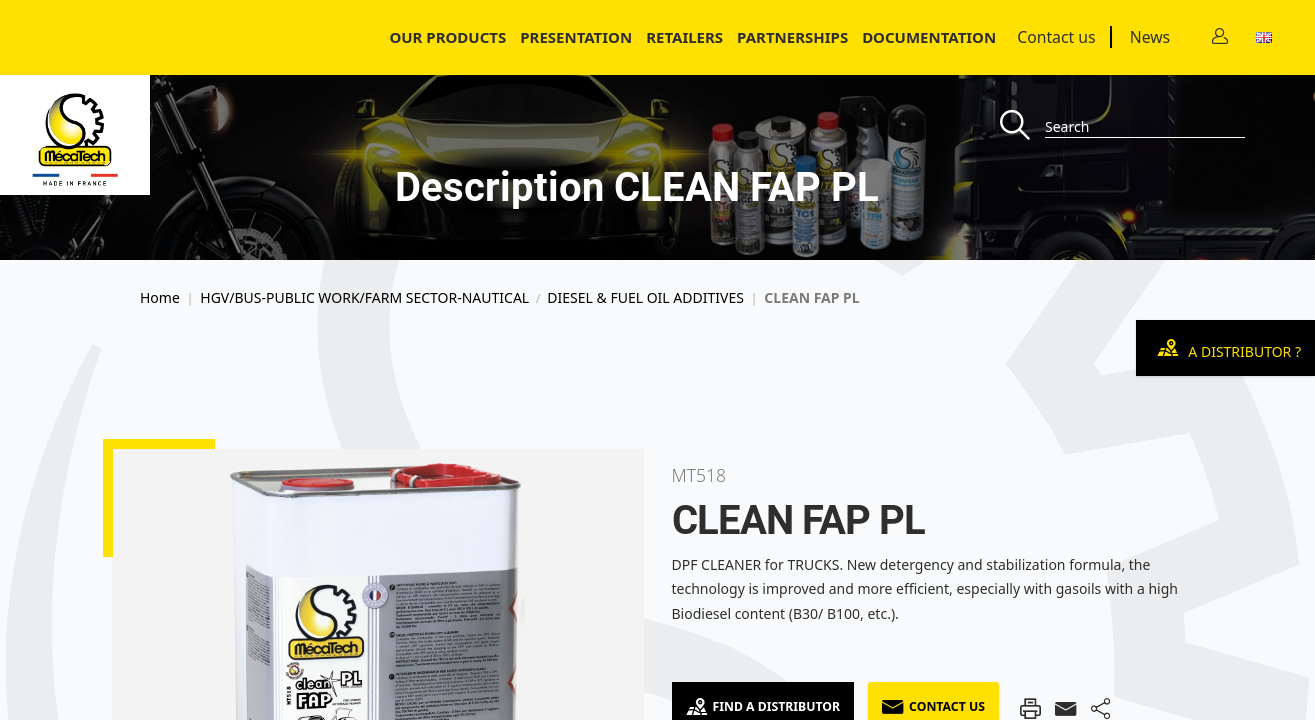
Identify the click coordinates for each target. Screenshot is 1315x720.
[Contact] (1220, 37)
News (1150, 37)
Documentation (929, 37)
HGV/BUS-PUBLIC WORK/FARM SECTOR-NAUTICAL (364, 298)
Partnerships (792, 37)
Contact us (1056, 37)
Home (160, 298)
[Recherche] (1022, 126)
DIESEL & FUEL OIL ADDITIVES (645, 298)
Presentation (576, 37)
